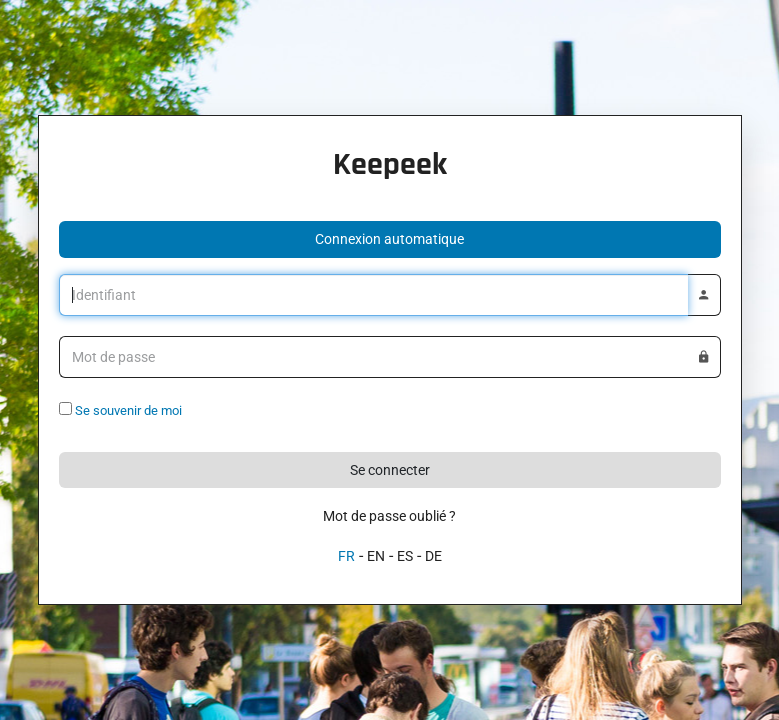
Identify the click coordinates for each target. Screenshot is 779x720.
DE (433, 556)
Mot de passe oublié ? (389, 516)
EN (376, 556)
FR (346, 556)
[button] (390, 239)
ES (405, 556)
